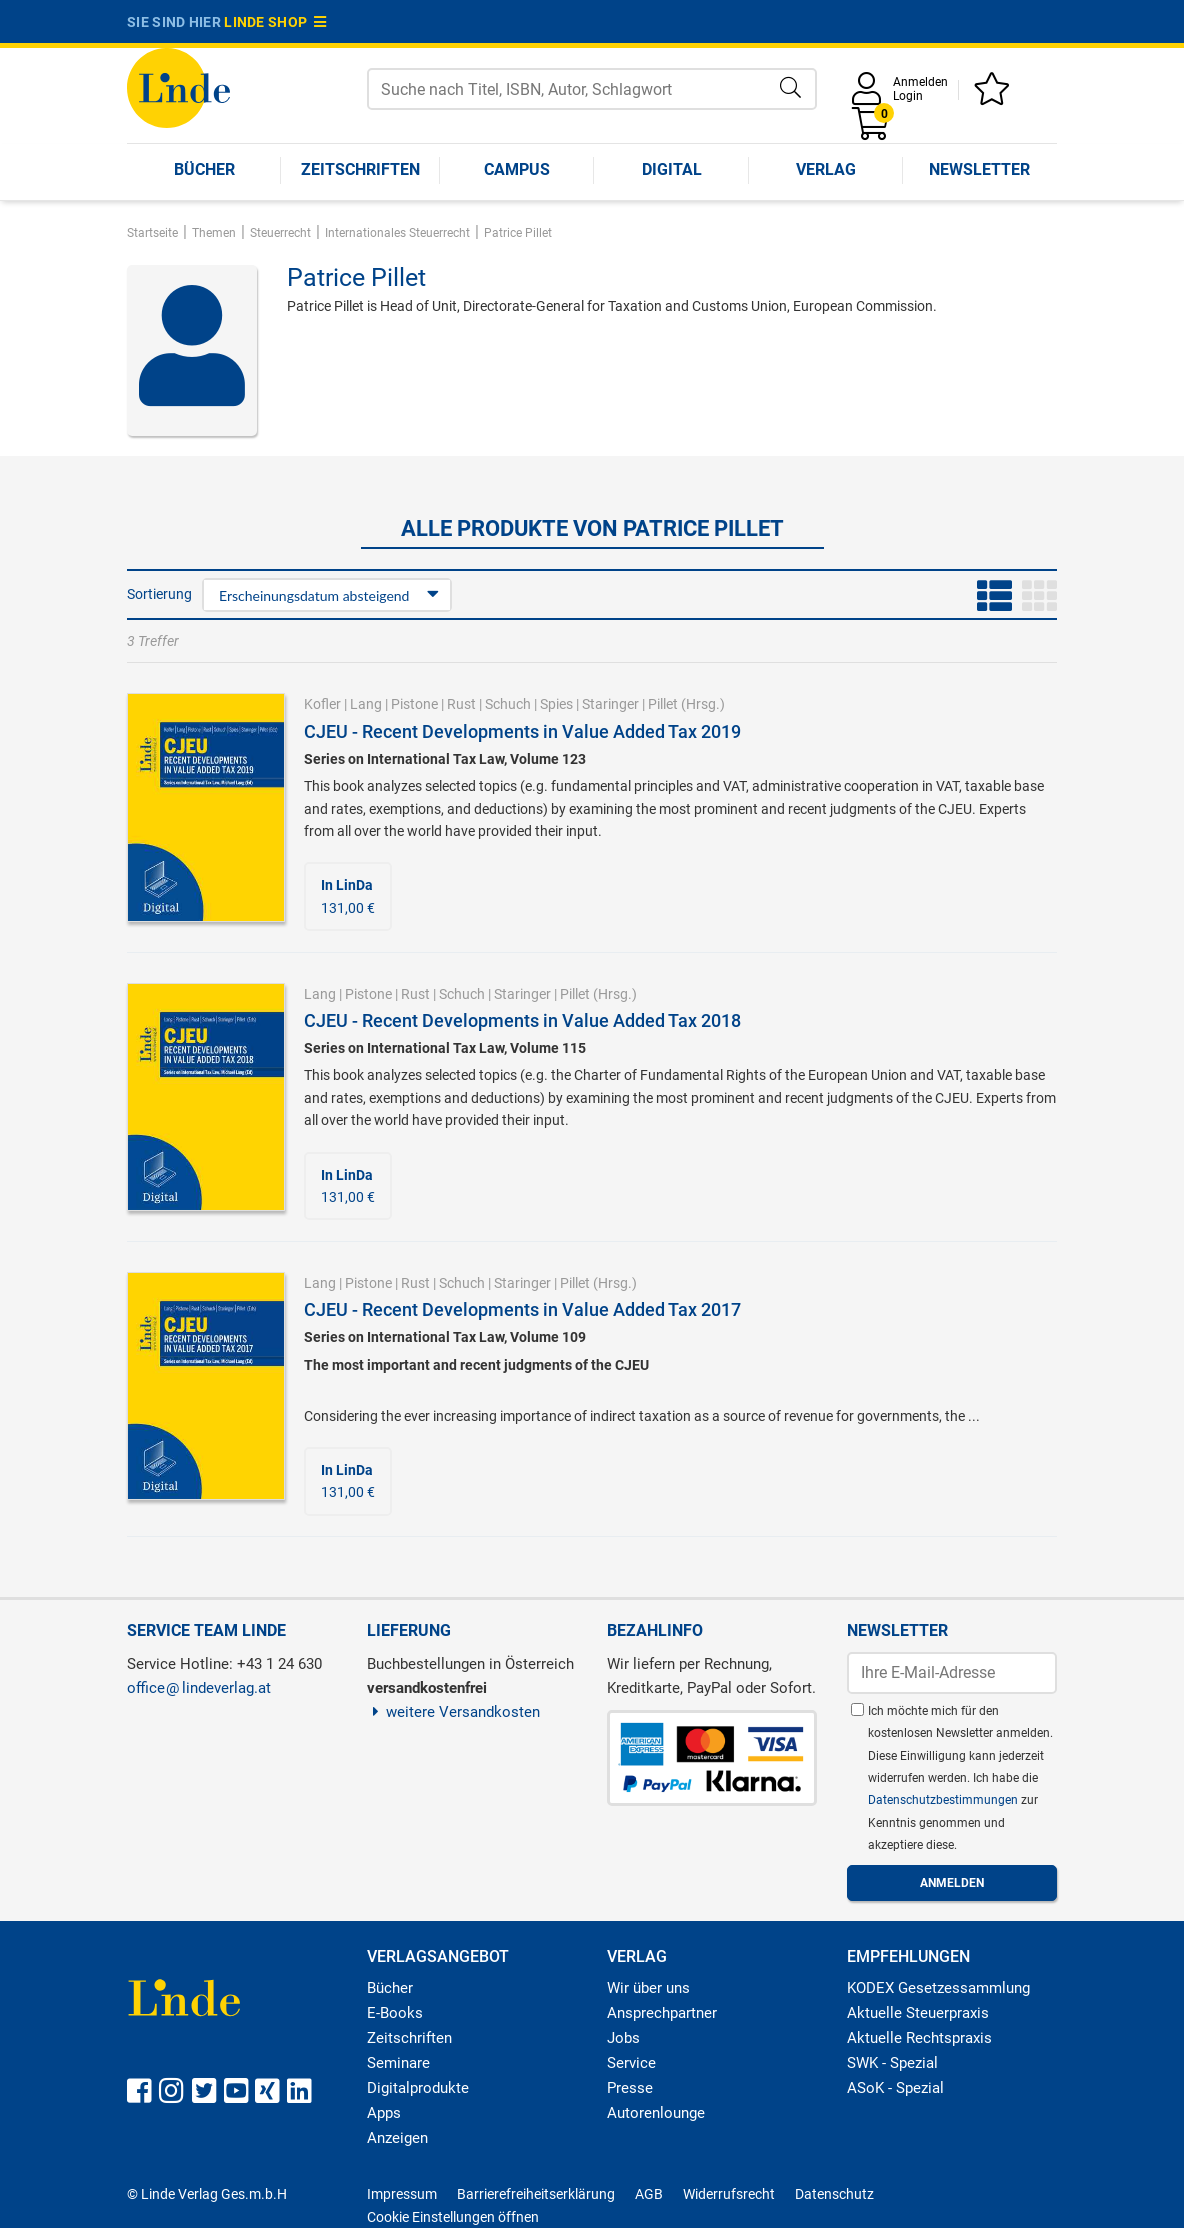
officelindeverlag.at (199, 1688)
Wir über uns (648, 1988)
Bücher (204, 169)
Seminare (398, 2063)
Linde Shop (275, 22)
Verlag (826, 169)
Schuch (508, 704)
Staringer (610, 704)
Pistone (414, 704)
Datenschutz (834, 2194)
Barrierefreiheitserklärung (536, 2194)
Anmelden (920, 82)
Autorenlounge (656, 2113)
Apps (384, 2113)
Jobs (623, 2038)
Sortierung (159, 594)
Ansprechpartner (662, 2013)
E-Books (395, 2013)
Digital (672, 169)
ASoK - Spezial (895, 2088)
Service (631, 2063)
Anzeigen (397, 2138)
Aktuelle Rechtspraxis (919, 2038)
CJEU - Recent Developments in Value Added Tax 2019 (522, 731)
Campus (517, 169)
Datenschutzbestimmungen (944, 1800)
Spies (556, 704)
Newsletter (979, 169)
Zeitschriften (360, 169)
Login (908, 96)
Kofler (322, 704)
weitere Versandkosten (453, 1712)
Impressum (402, 2194)
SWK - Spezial (892, 2063)
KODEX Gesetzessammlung (938, 1988)
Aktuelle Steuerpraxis (918, 2013)
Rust (461, 704)
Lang (366, 704)
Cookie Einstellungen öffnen (453, 2217)
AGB (649, 2194)
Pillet (663, 704)
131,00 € (348, 896)
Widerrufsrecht (729, 2194)
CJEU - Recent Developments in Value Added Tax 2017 (522, 1309)
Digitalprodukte (418, 2088)
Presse (630, 2088)
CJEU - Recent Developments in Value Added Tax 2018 (522, 1020)
